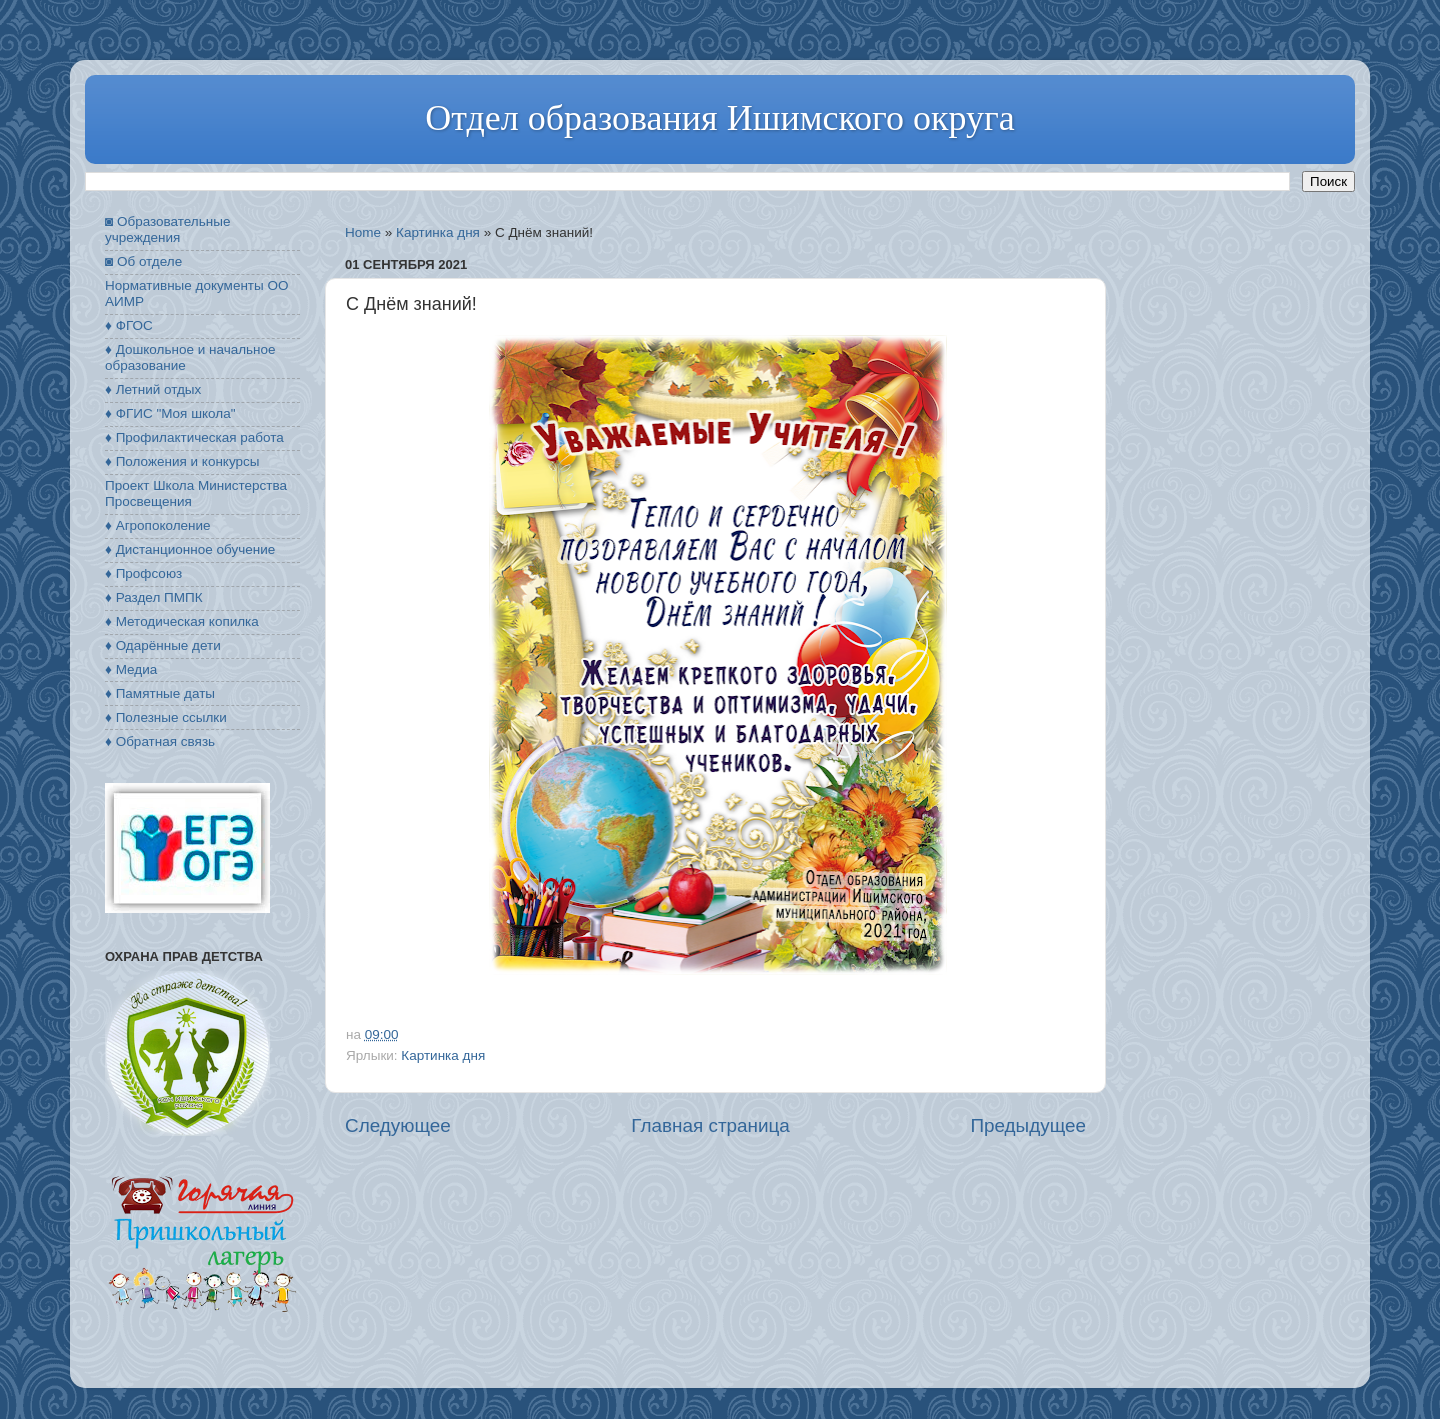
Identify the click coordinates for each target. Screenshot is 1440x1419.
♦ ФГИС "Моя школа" (170, 413)
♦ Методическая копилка (182, 621)
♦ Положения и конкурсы (182, 461)
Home (363, 232)
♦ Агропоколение (158, 525)
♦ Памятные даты (160, 693)
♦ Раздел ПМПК (154, 597)
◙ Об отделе (143, 261)
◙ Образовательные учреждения (167, 229)
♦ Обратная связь (160, 741)
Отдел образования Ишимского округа (719, 118)
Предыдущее (1028, 1125)
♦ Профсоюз (143, 573)
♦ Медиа (131, 669)
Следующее (398, 1125)
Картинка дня (438, 232)
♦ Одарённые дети (163, 645)
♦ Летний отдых (153, 389)
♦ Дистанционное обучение (190, 549)
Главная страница (710, 1125)
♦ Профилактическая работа (194, 437)
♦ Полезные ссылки (166, 717)
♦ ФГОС (129, 325)
